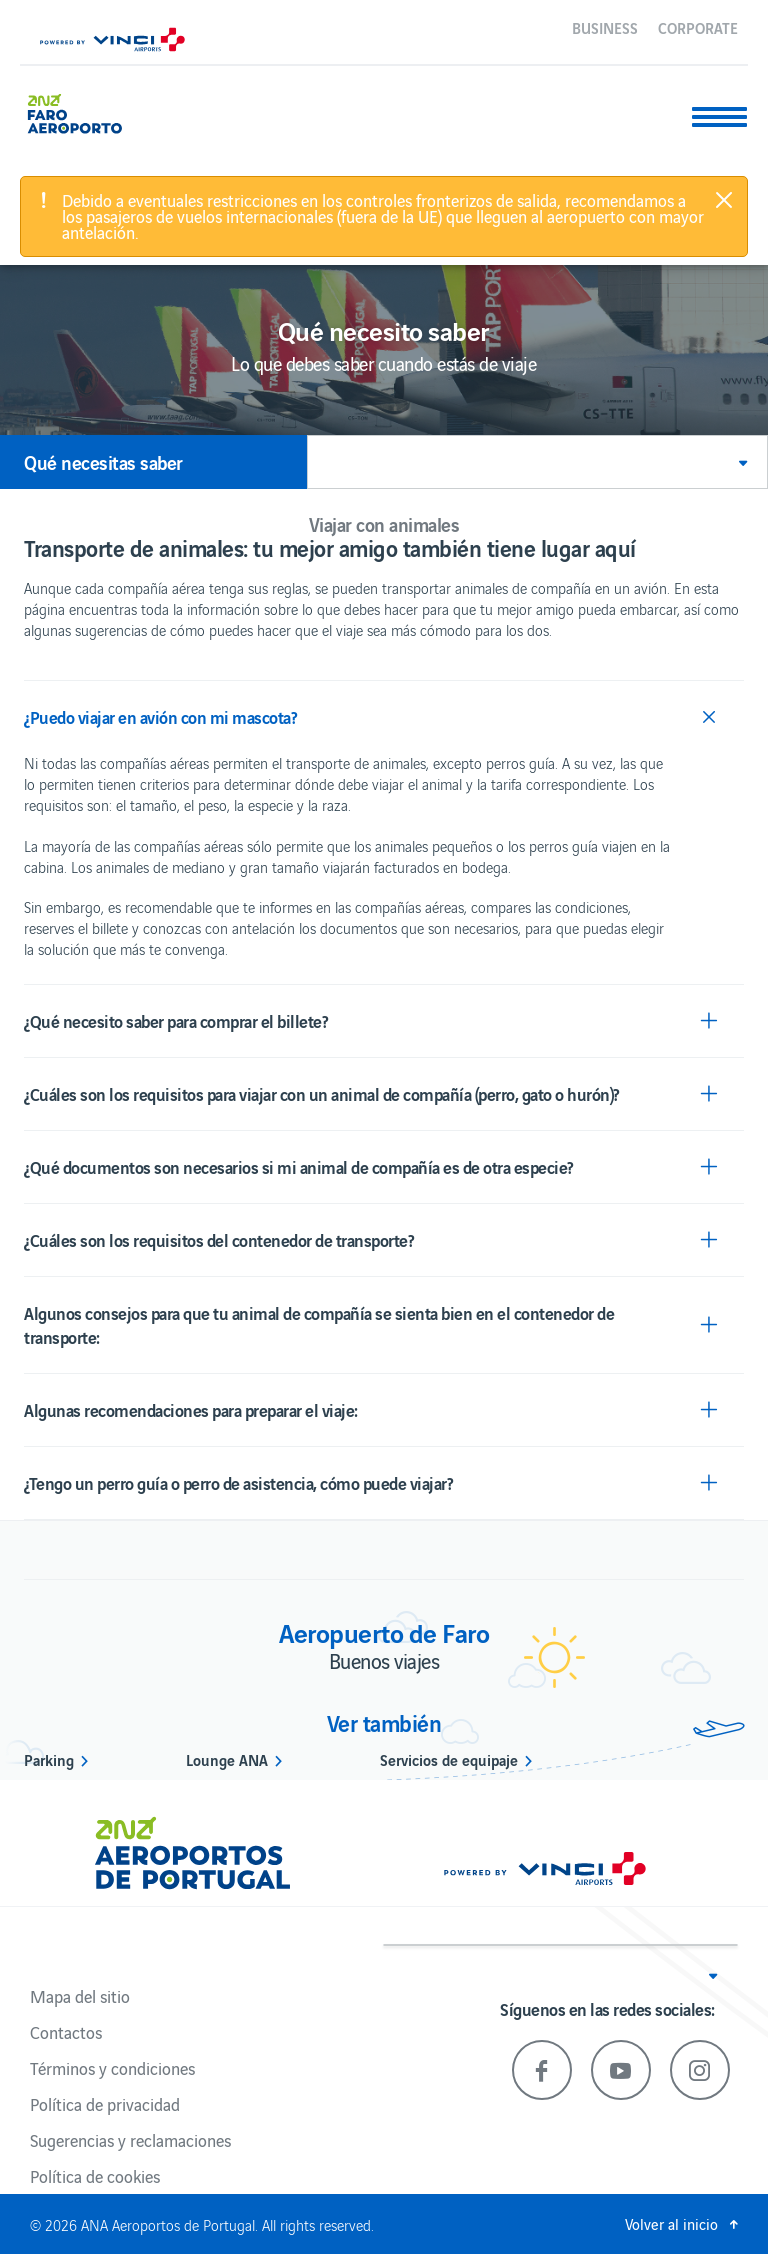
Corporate (698, 27)
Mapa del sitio (80, 1996)
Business (605, 27)
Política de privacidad (105, 2104)
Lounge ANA (227, 1759)
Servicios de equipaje (449, 1759)
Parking (49, 1759)
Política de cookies (95, 2176)
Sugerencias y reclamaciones (130, 2140)
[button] (537, 462)
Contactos (66, 2032)
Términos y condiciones (112, 2068)
